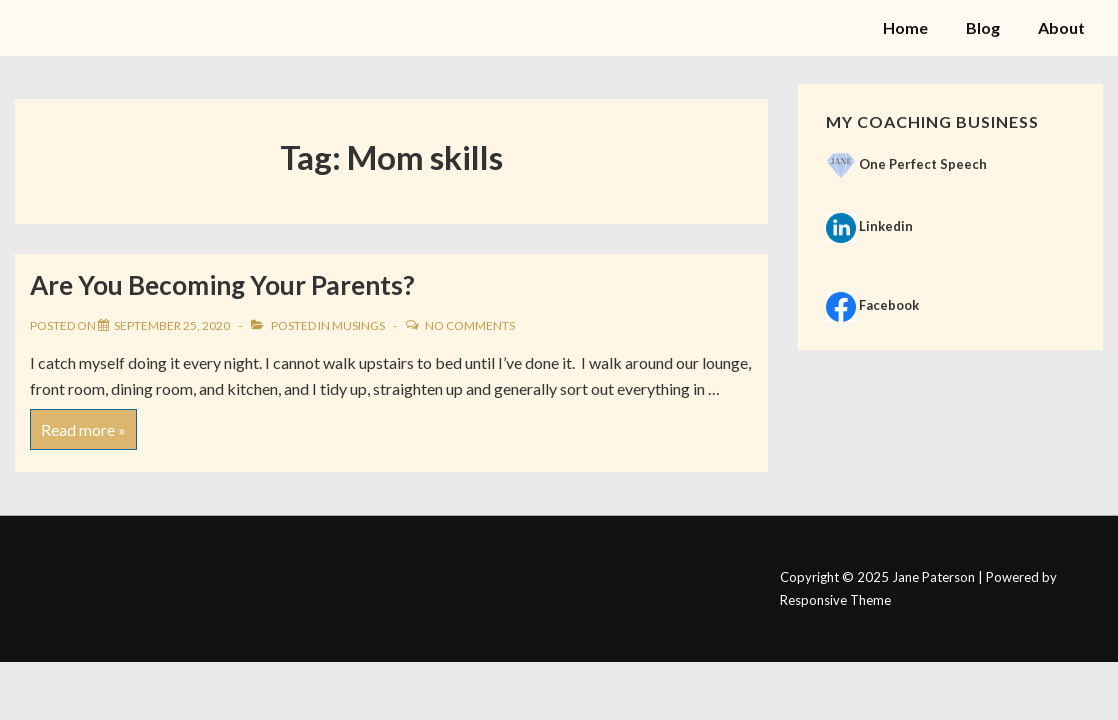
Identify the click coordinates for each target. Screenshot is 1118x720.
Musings (358, 325)
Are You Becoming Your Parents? (222, 285)
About (1061, 27)
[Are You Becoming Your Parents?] (172, 325)
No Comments (470, 325)
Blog (983, 27)
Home (905, 27)
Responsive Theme (835, 600)
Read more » (83, 424)
